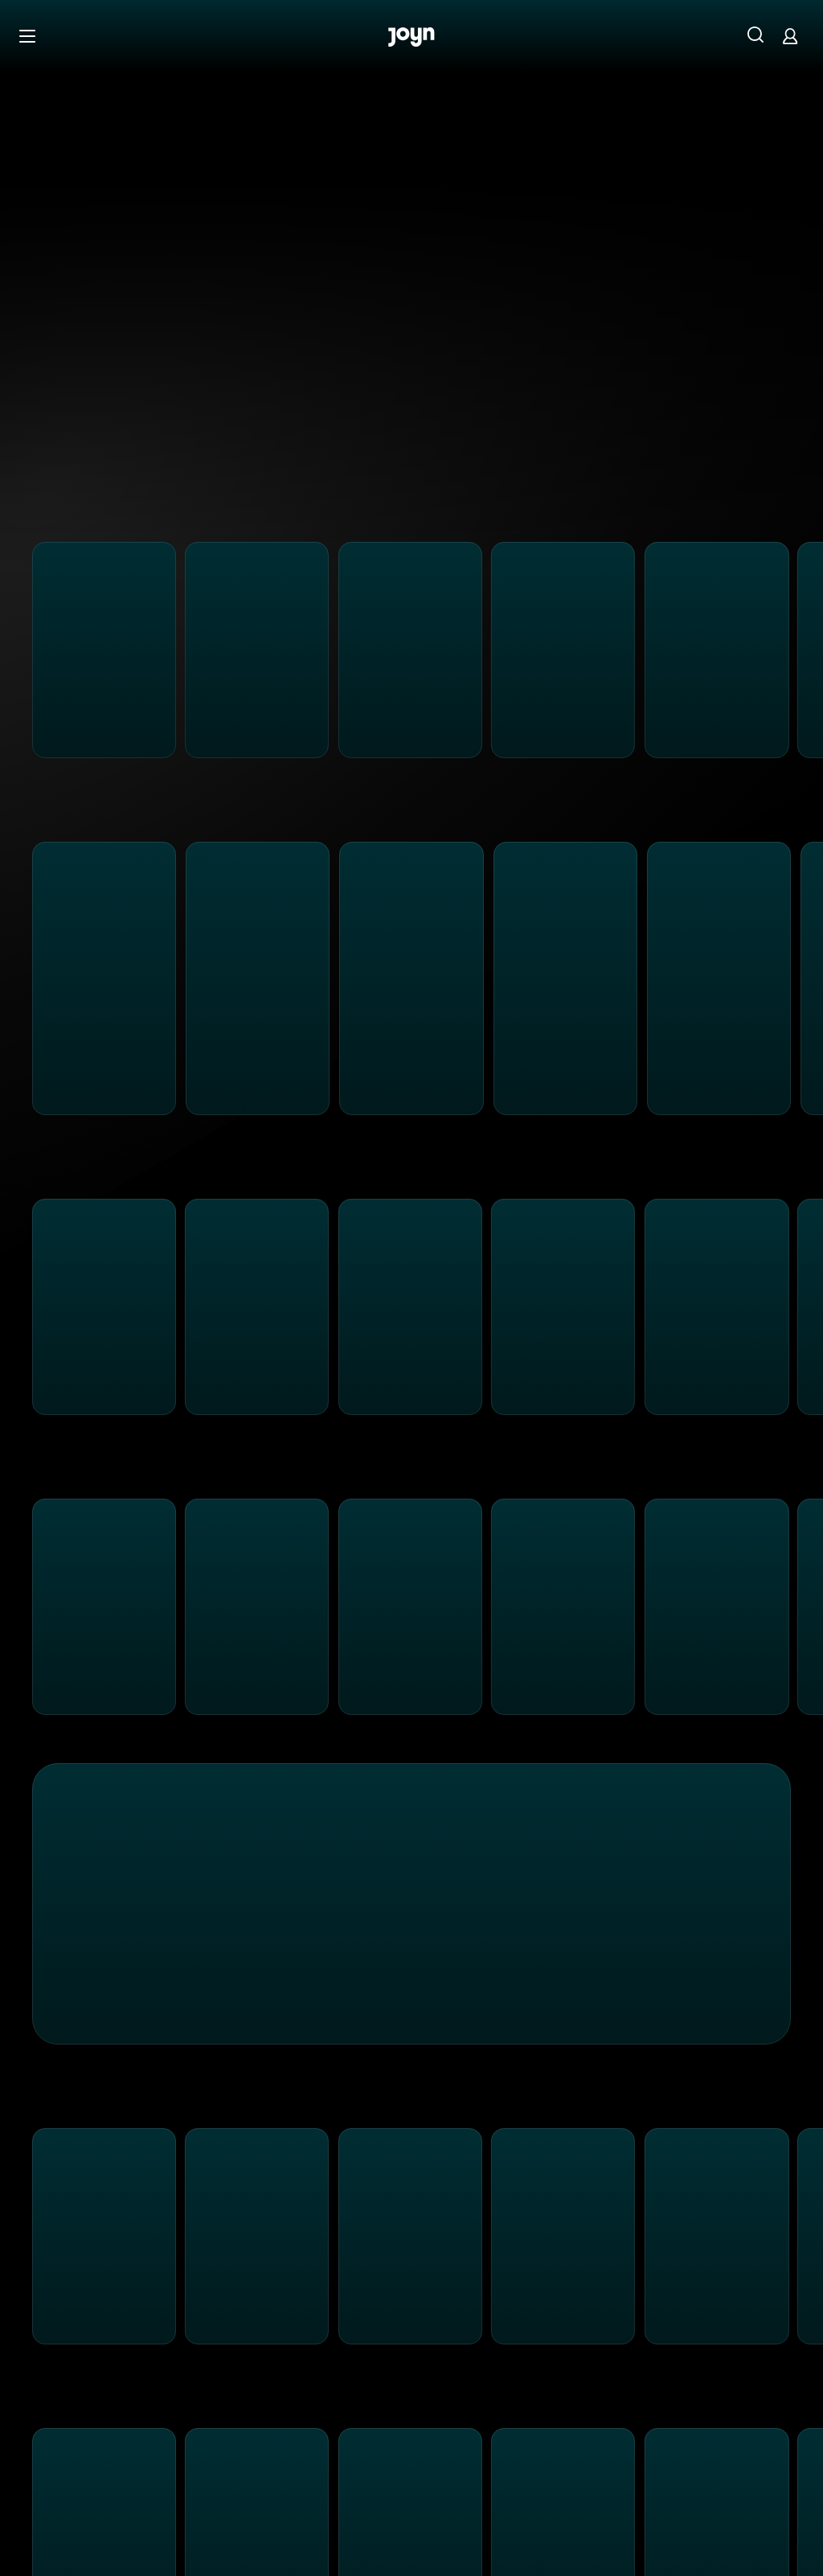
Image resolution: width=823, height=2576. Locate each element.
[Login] (790, 36)
